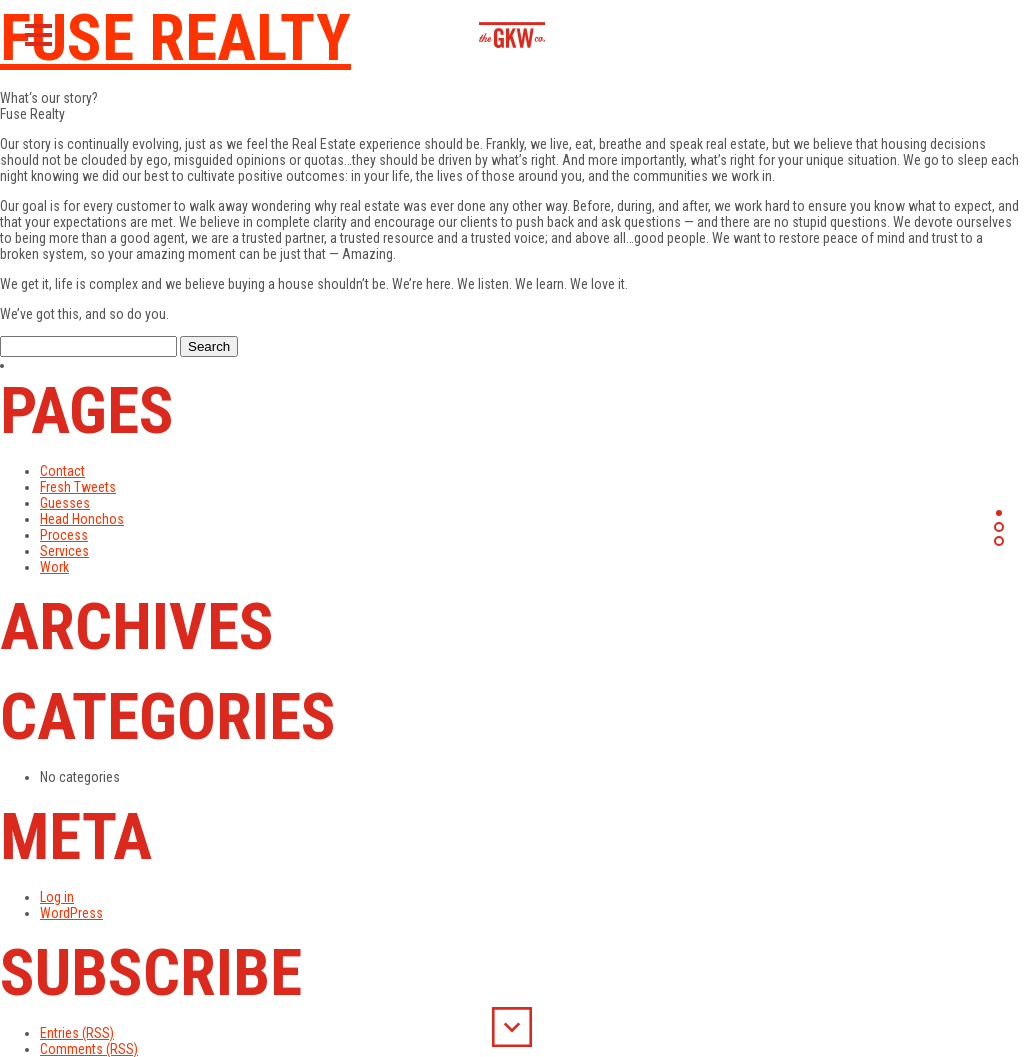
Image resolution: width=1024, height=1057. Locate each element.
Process (64, 535)
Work (54, 567)
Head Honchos (82, 519)
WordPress (71, 913)
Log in (57, 897)
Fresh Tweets (78, 487)
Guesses (65, 503)
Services (64, 551)
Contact (62, 471)
